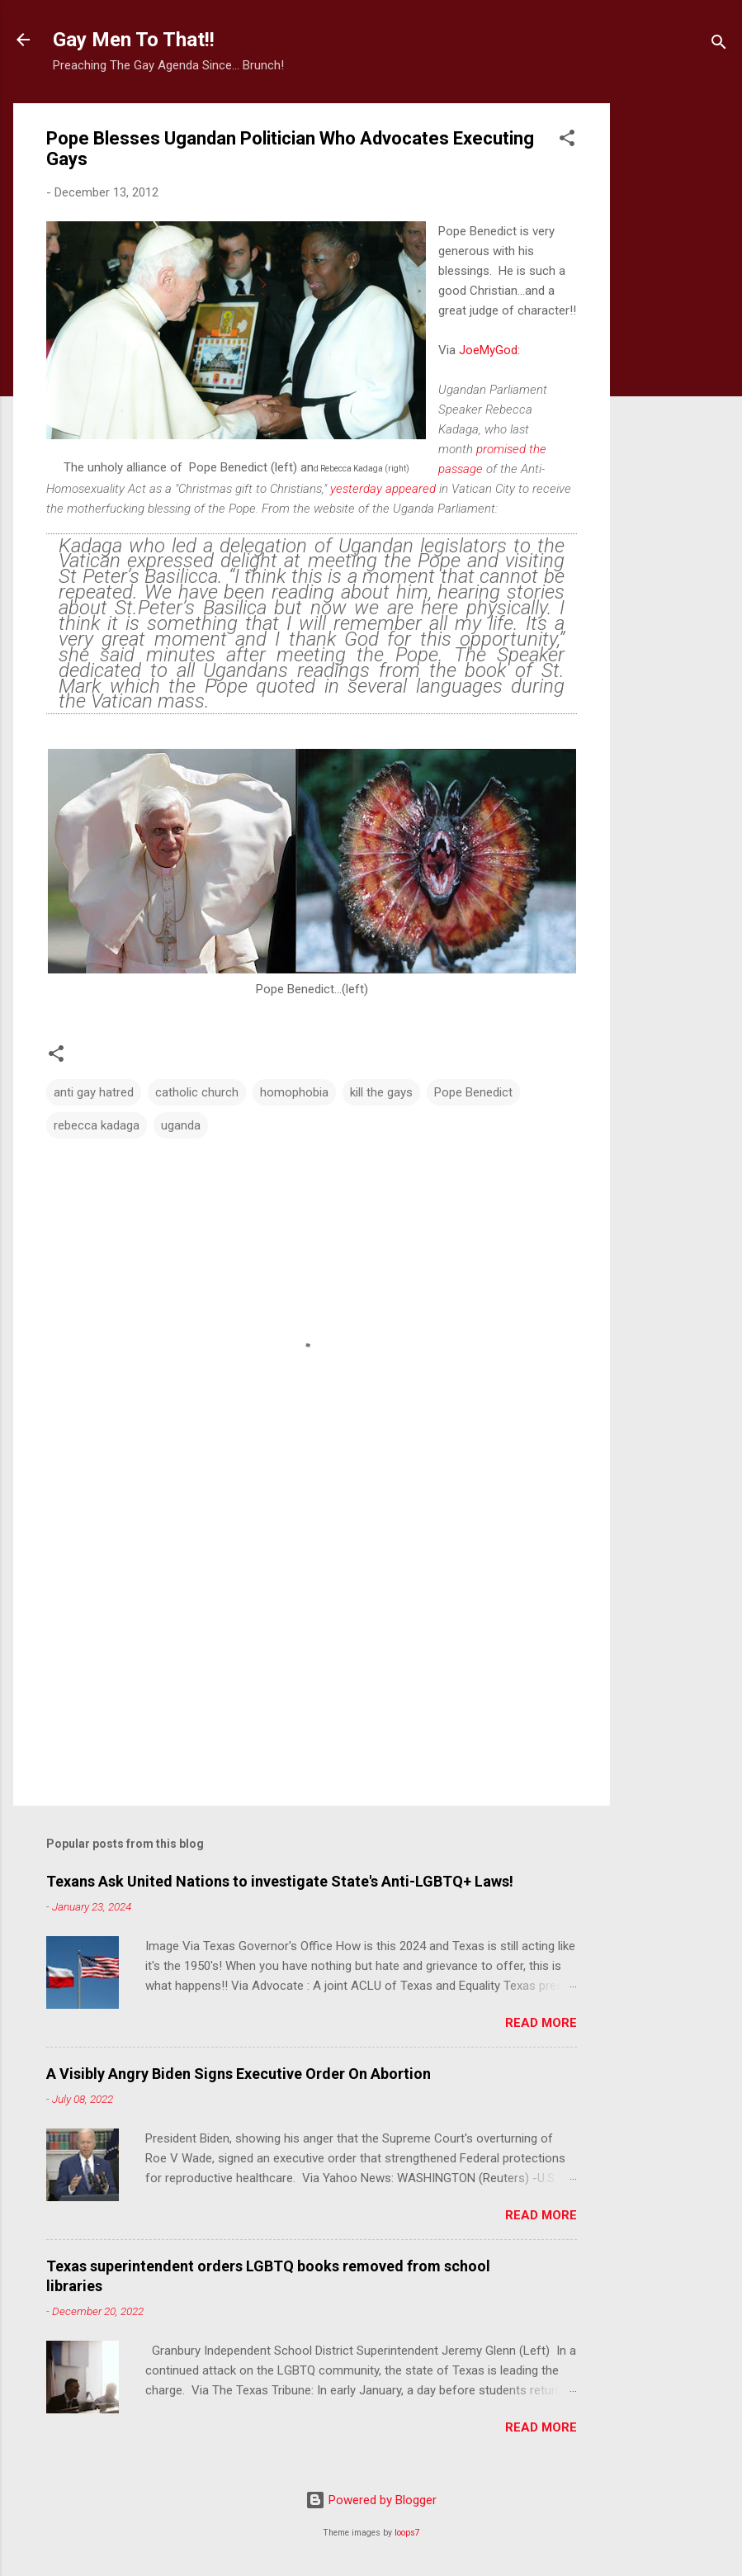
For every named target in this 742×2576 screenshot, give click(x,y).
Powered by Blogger (371, 2500)
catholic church (197, 1092)
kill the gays (381, 1092)
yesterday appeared (383, 488)
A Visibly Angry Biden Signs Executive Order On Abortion (238, 2073)
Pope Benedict (473, 1092)
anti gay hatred (94, 1092)
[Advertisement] (676, 351)
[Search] (719, 45)
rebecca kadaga (96, 1125)
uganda (181, 1125)
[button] (567, 141)
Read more (541, 2022)
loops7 (407, 2532)
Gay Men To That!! (134, 39)
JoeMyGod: (489, 350)
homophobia (294, 1092)
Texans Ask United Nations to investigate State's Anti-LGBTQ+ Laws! (279, 1881)
